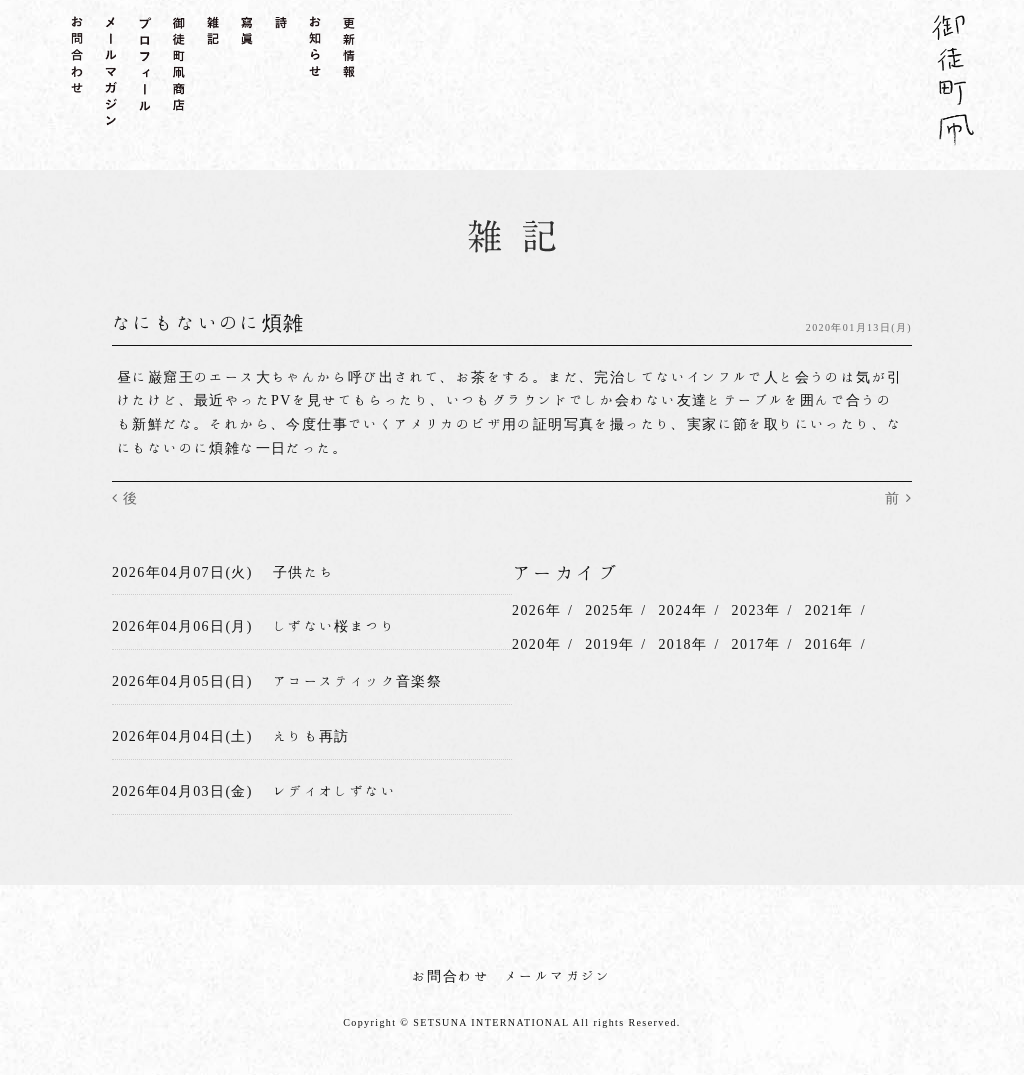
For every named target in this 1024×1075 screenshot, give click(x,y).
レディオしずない (334, 791)
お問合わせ (450, 976)
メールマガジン (558, 976)
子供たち (304, 572)
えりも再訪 (311, 736)
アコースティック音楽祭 (357, 681)
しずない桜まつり (334, 626)
